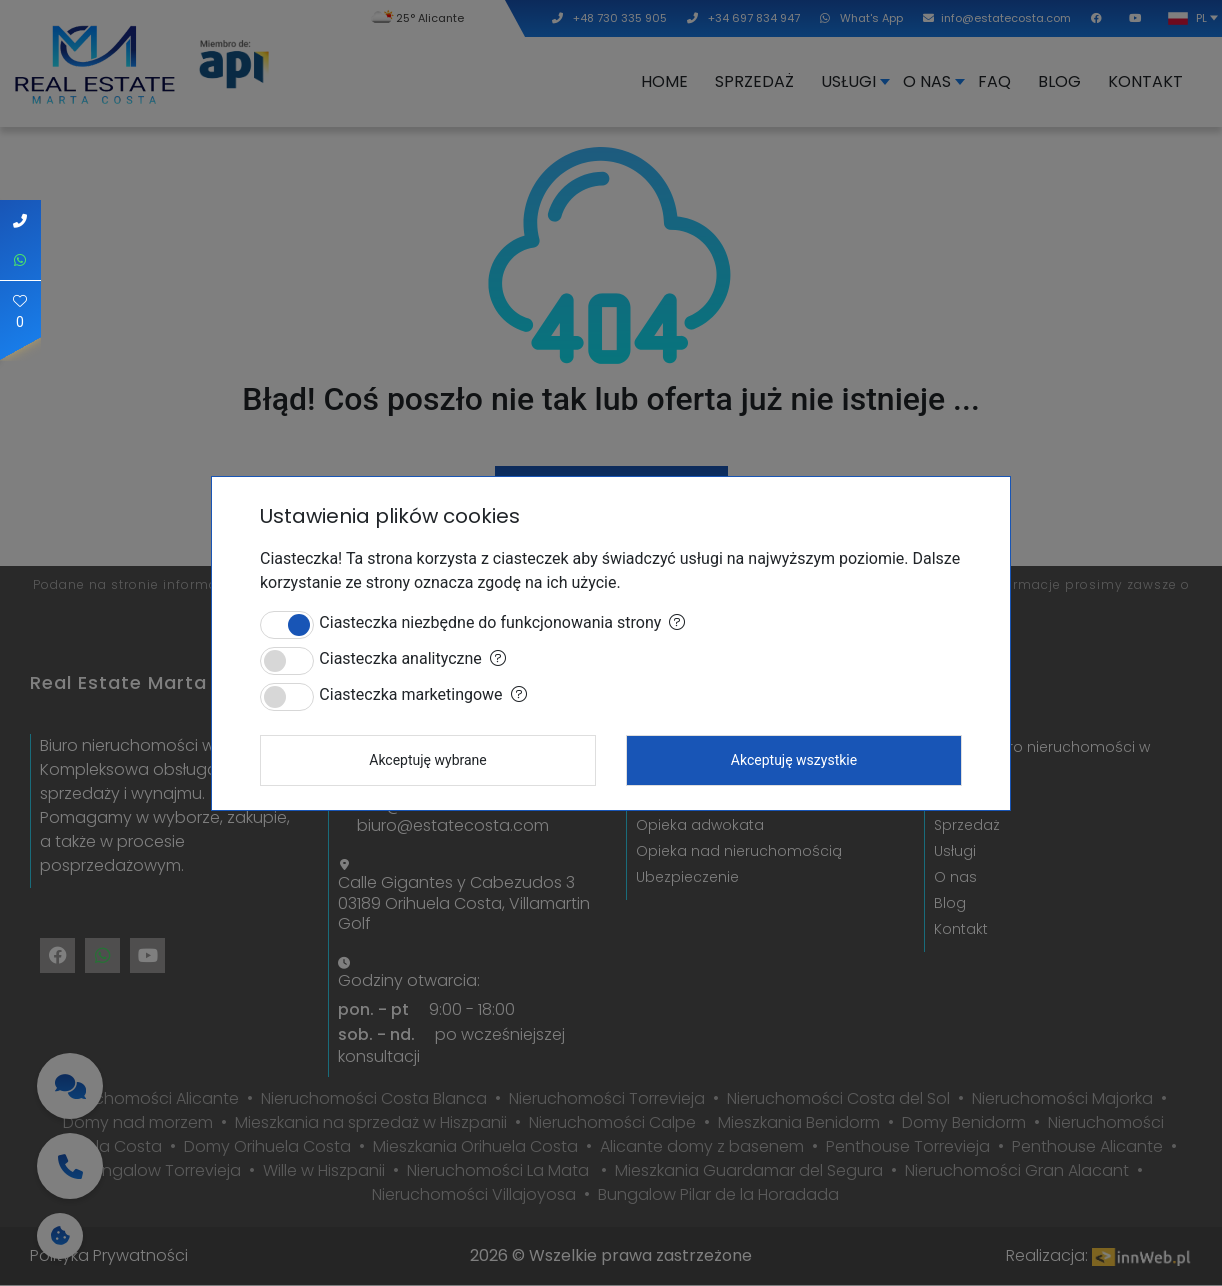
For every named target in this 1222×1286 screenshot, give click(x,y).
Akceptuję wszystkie (794, 760)
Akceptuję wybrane (428, 760)
